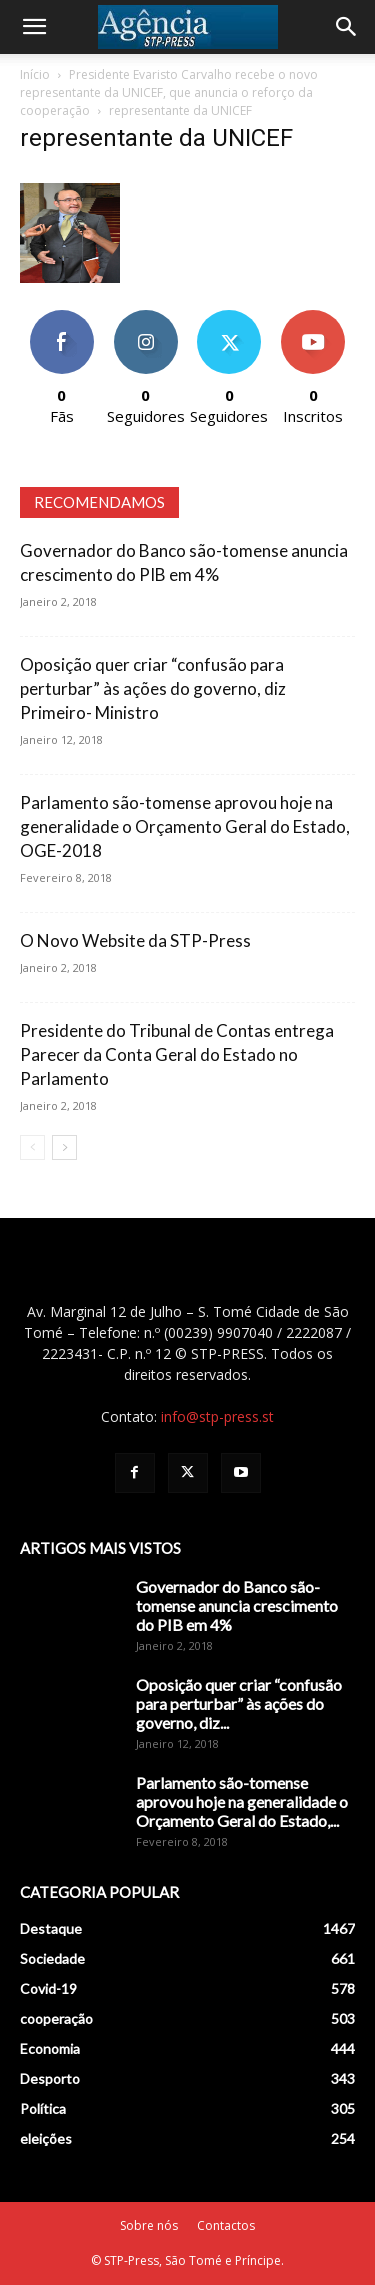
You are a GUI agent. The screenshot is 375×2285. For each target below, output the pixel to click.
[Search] (347, 27)
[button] (34, 27)
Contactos (226, 2225)
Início (35, 74)
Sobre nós (149, 2225)
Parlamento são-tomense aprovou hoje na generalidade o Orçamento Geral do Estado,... (242, 1801)
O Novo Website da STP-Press (135, 940)
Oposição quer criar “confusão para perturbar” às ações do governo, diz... (239, 1703)
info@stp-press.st (217, 1416)
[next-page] (64, 1147)
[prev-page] (32, 1147)
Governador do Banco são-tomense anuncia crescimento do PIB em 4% (237, 1605)
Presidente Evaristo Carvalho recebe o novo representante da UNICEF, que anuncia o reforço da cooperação (169, 92)
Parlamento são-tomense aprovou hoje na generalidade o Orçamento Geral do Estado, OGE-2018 (185, 826)
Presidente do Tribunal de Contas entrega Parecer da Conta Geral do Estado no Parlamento (177, 1054)
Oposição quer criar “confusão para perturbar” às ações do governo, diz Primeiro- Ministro (153, 688)
